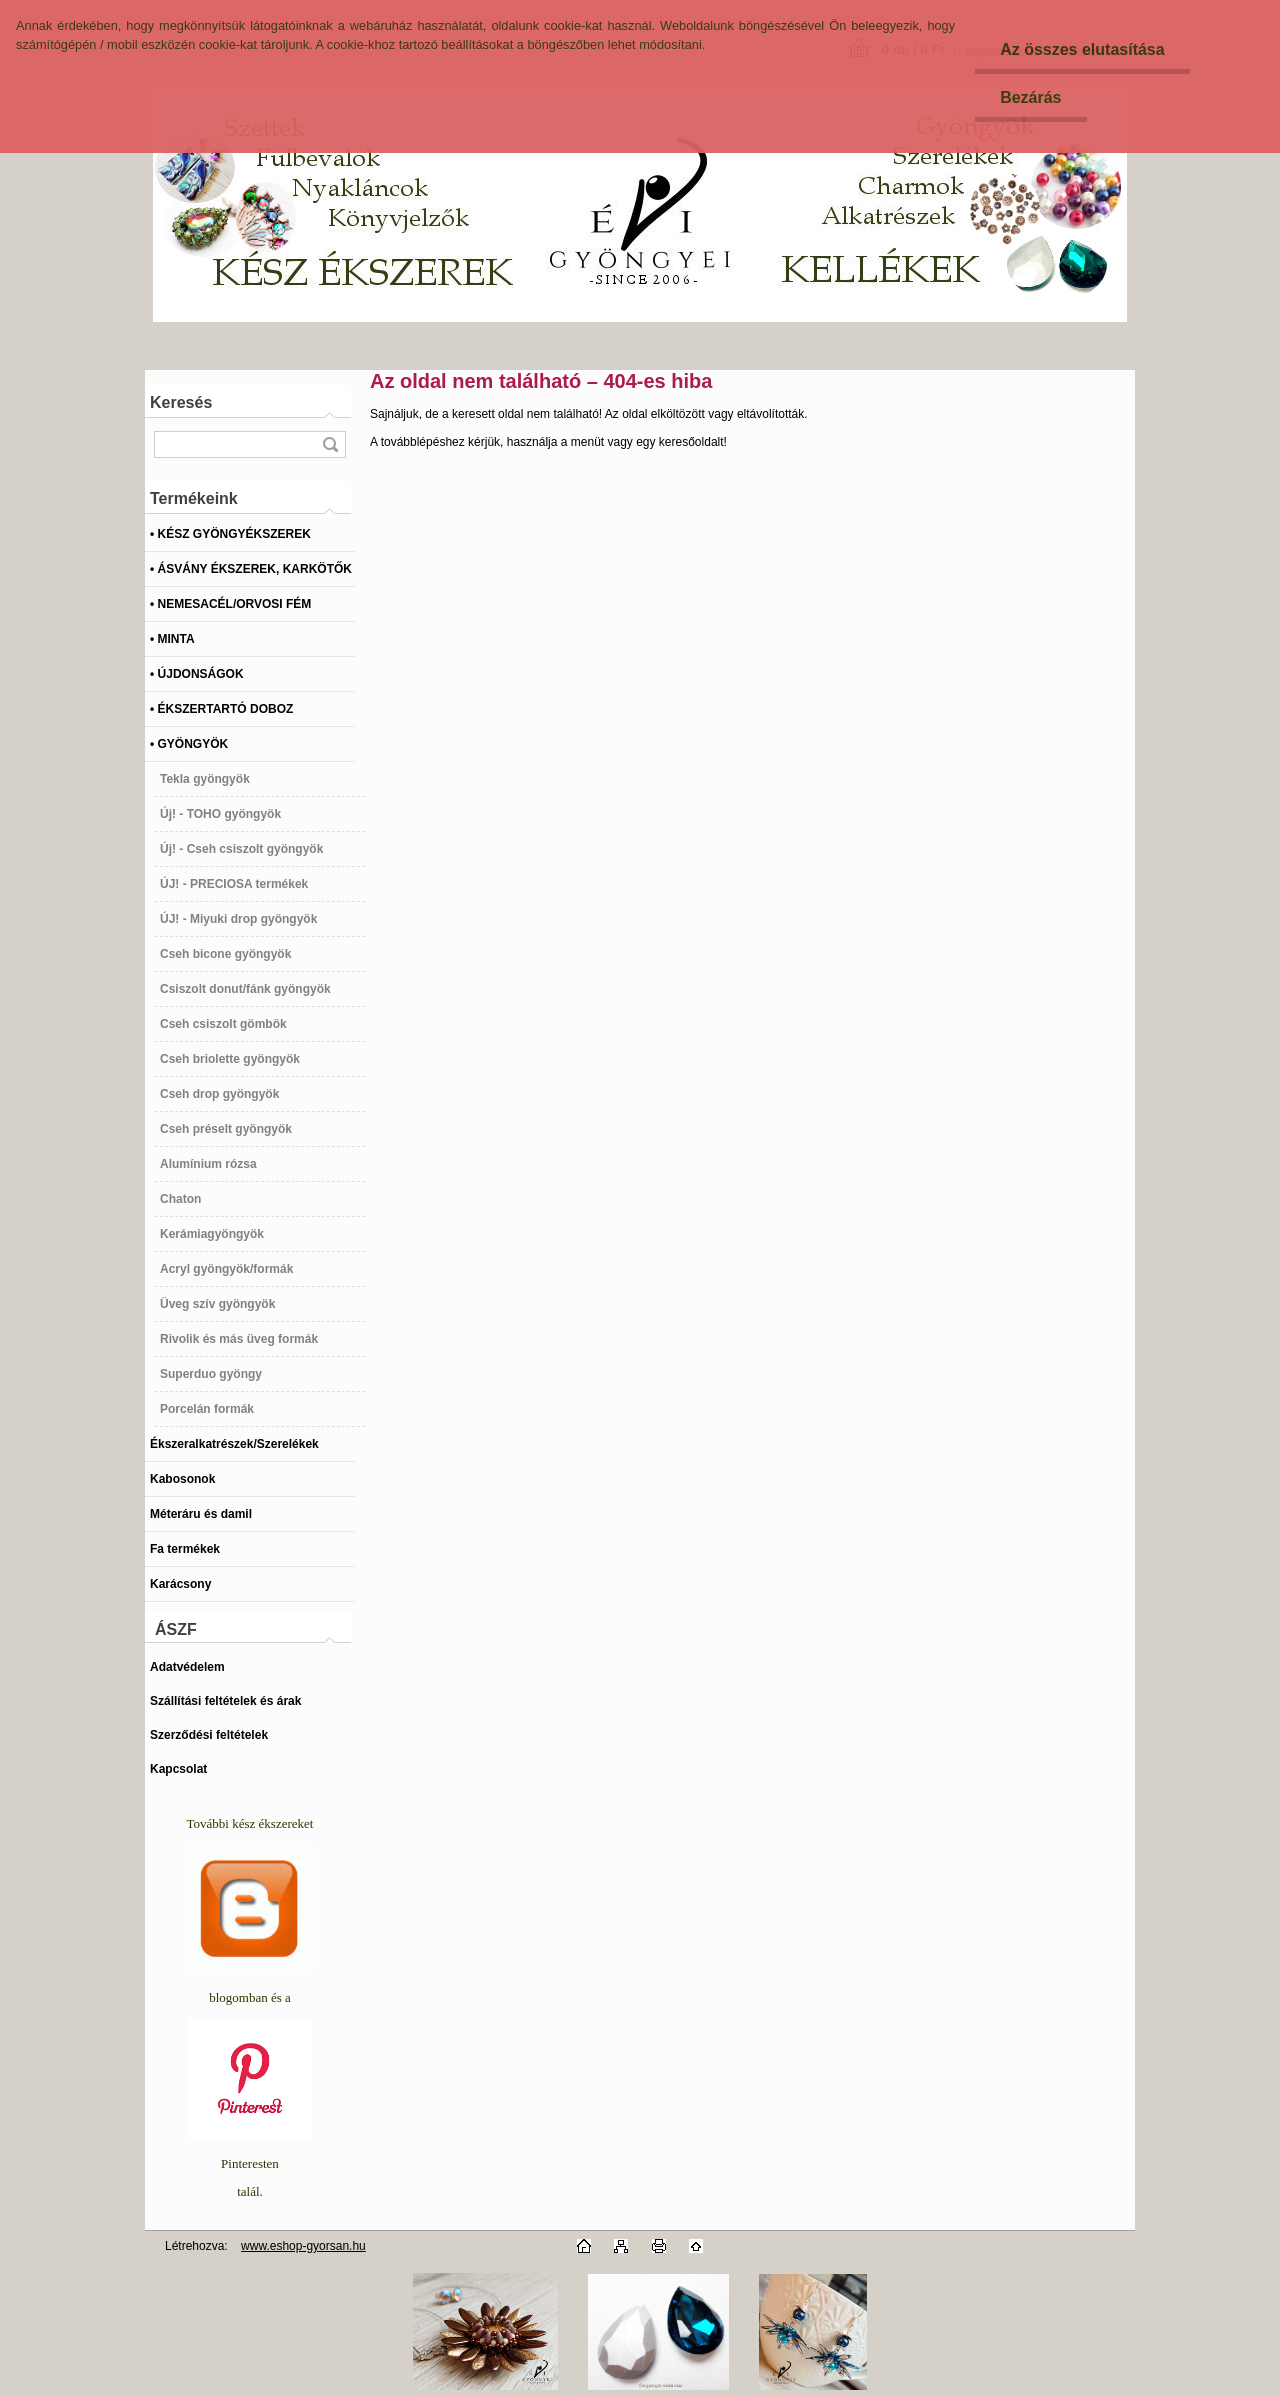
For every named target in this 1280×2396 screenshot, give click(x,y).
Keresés (181, 402)
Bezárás (1030, 97)
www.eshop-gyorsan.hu (303, 2246)
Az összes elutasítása (1082, 49)
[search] (330, 444)
